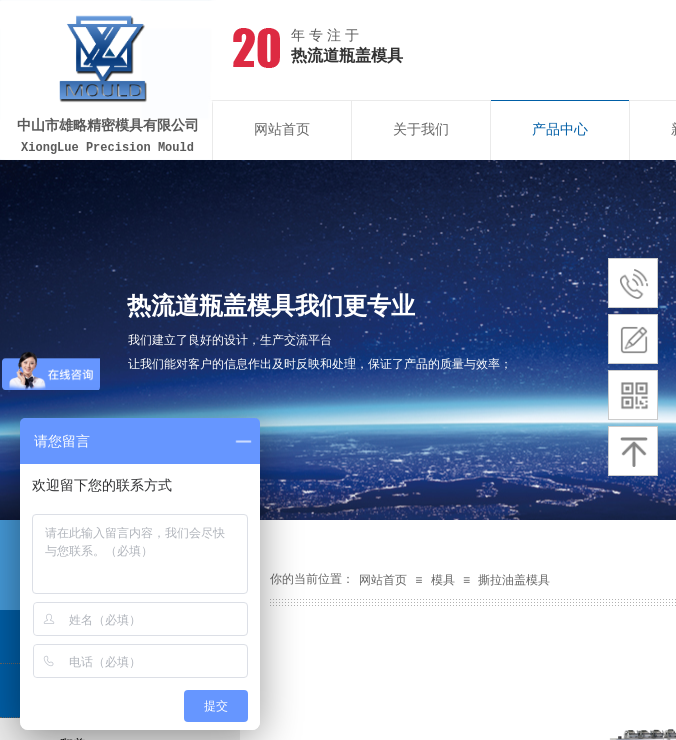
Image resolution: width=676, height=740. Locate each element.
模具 (443, 580)
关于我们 (421, 129)
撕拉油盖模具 (514, 580)
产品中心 (560, 129)
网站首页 (282, 129)
